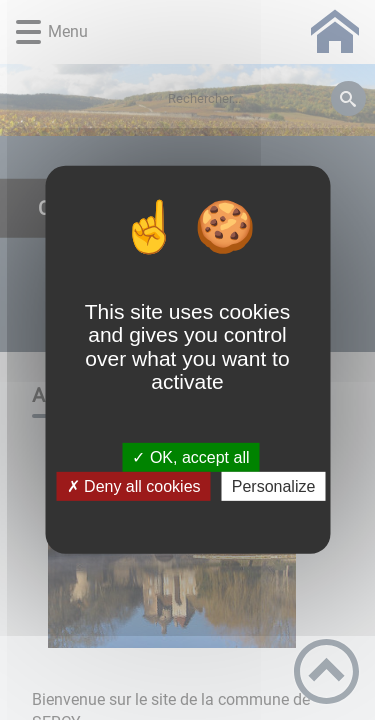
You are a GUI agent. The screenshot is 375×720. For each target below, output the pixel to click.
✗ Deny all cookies (134, 486)
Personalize (274, 486)
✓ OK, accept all (190, 457)
